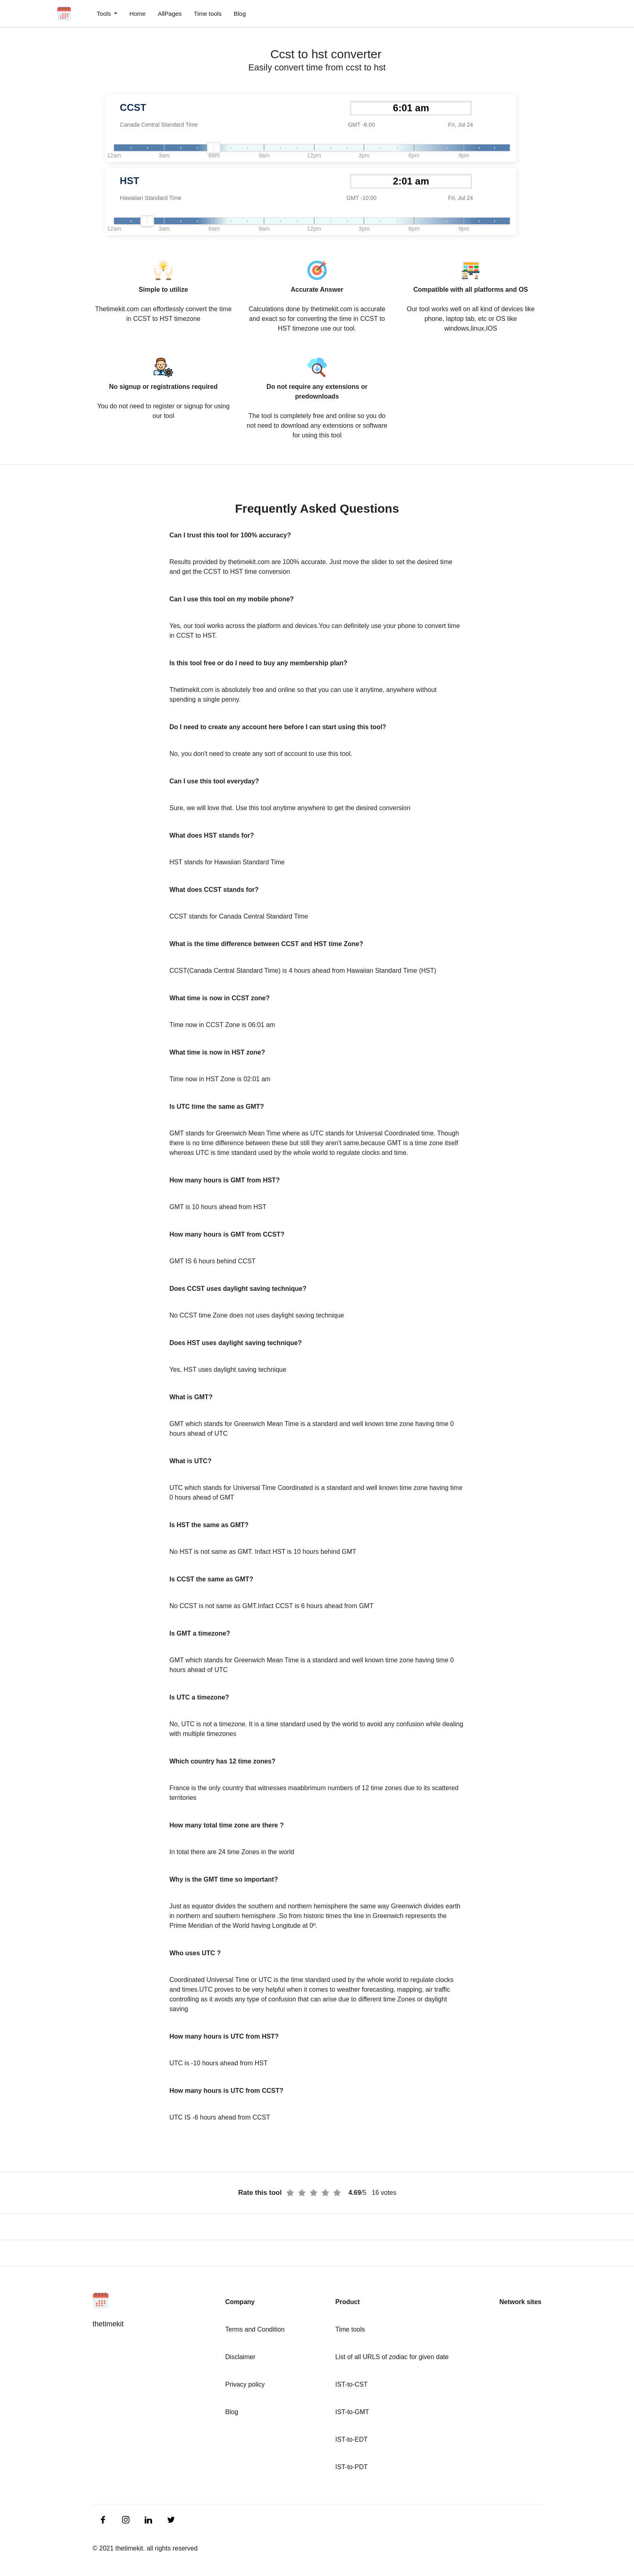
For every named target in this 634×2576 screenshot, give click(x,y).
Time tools (208, 13)
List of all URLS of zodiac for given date (391, 2356)
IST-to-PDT (351, 2467)
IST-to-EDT (351, 2439)
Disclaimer (240, 2356)
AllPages (170, 13)
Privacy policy (245, 2384)
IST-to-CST (351, 2384)
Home (137, 13)
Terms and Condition (255, 2329)
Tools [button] (104, 13)
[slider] (214, 147)
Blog (240, 13)
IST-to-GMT (352, 2411)
